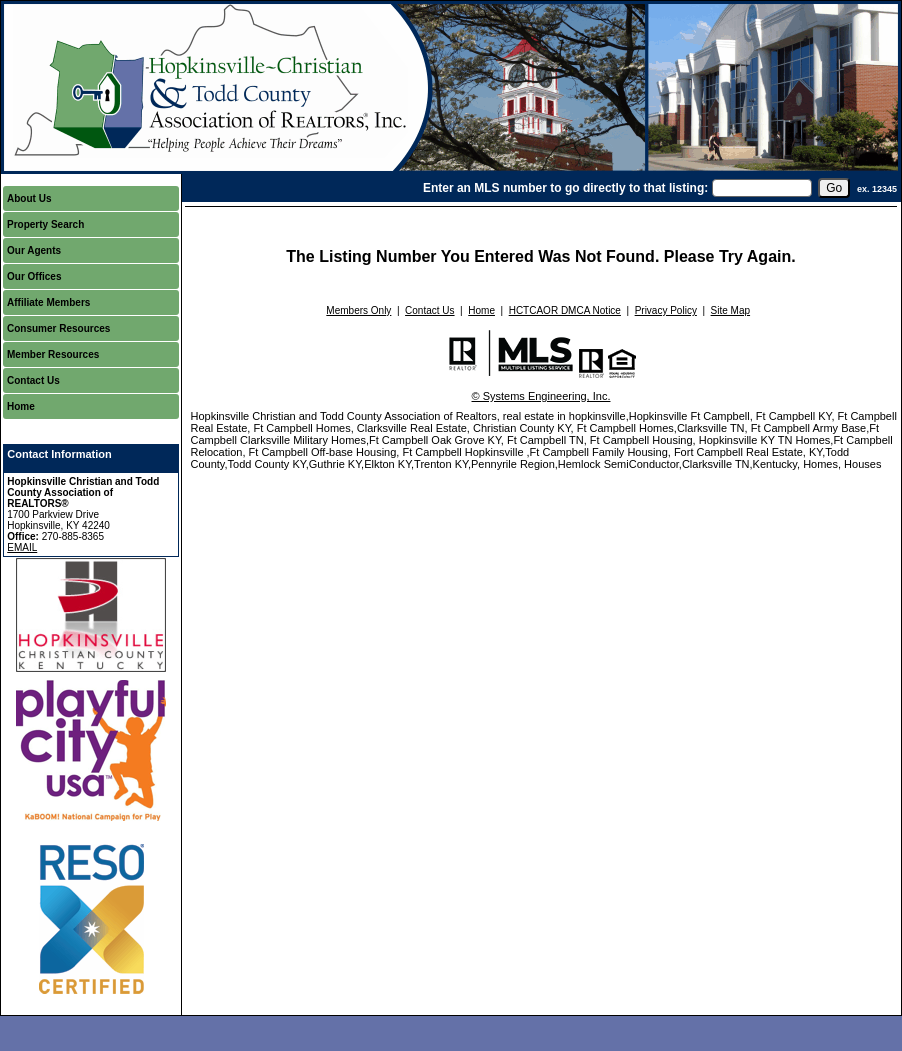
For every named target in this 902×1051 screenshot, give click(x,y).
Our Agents (34, 250)
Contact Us (33, 380)
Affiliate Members (48, 302)
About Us (29, 198)
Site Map (730, 310)
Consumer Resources (58, 328)
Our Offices (34, 276)
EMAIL (22, 547)
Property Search (45, 224)
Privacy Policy (666, 310)
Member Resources (53, 354)
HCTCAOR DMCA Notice (565, 310)
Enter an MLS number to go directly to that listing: (565, 188)
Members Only (358, 310)
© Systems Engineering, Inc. (541, 396)
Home (21, 406)
